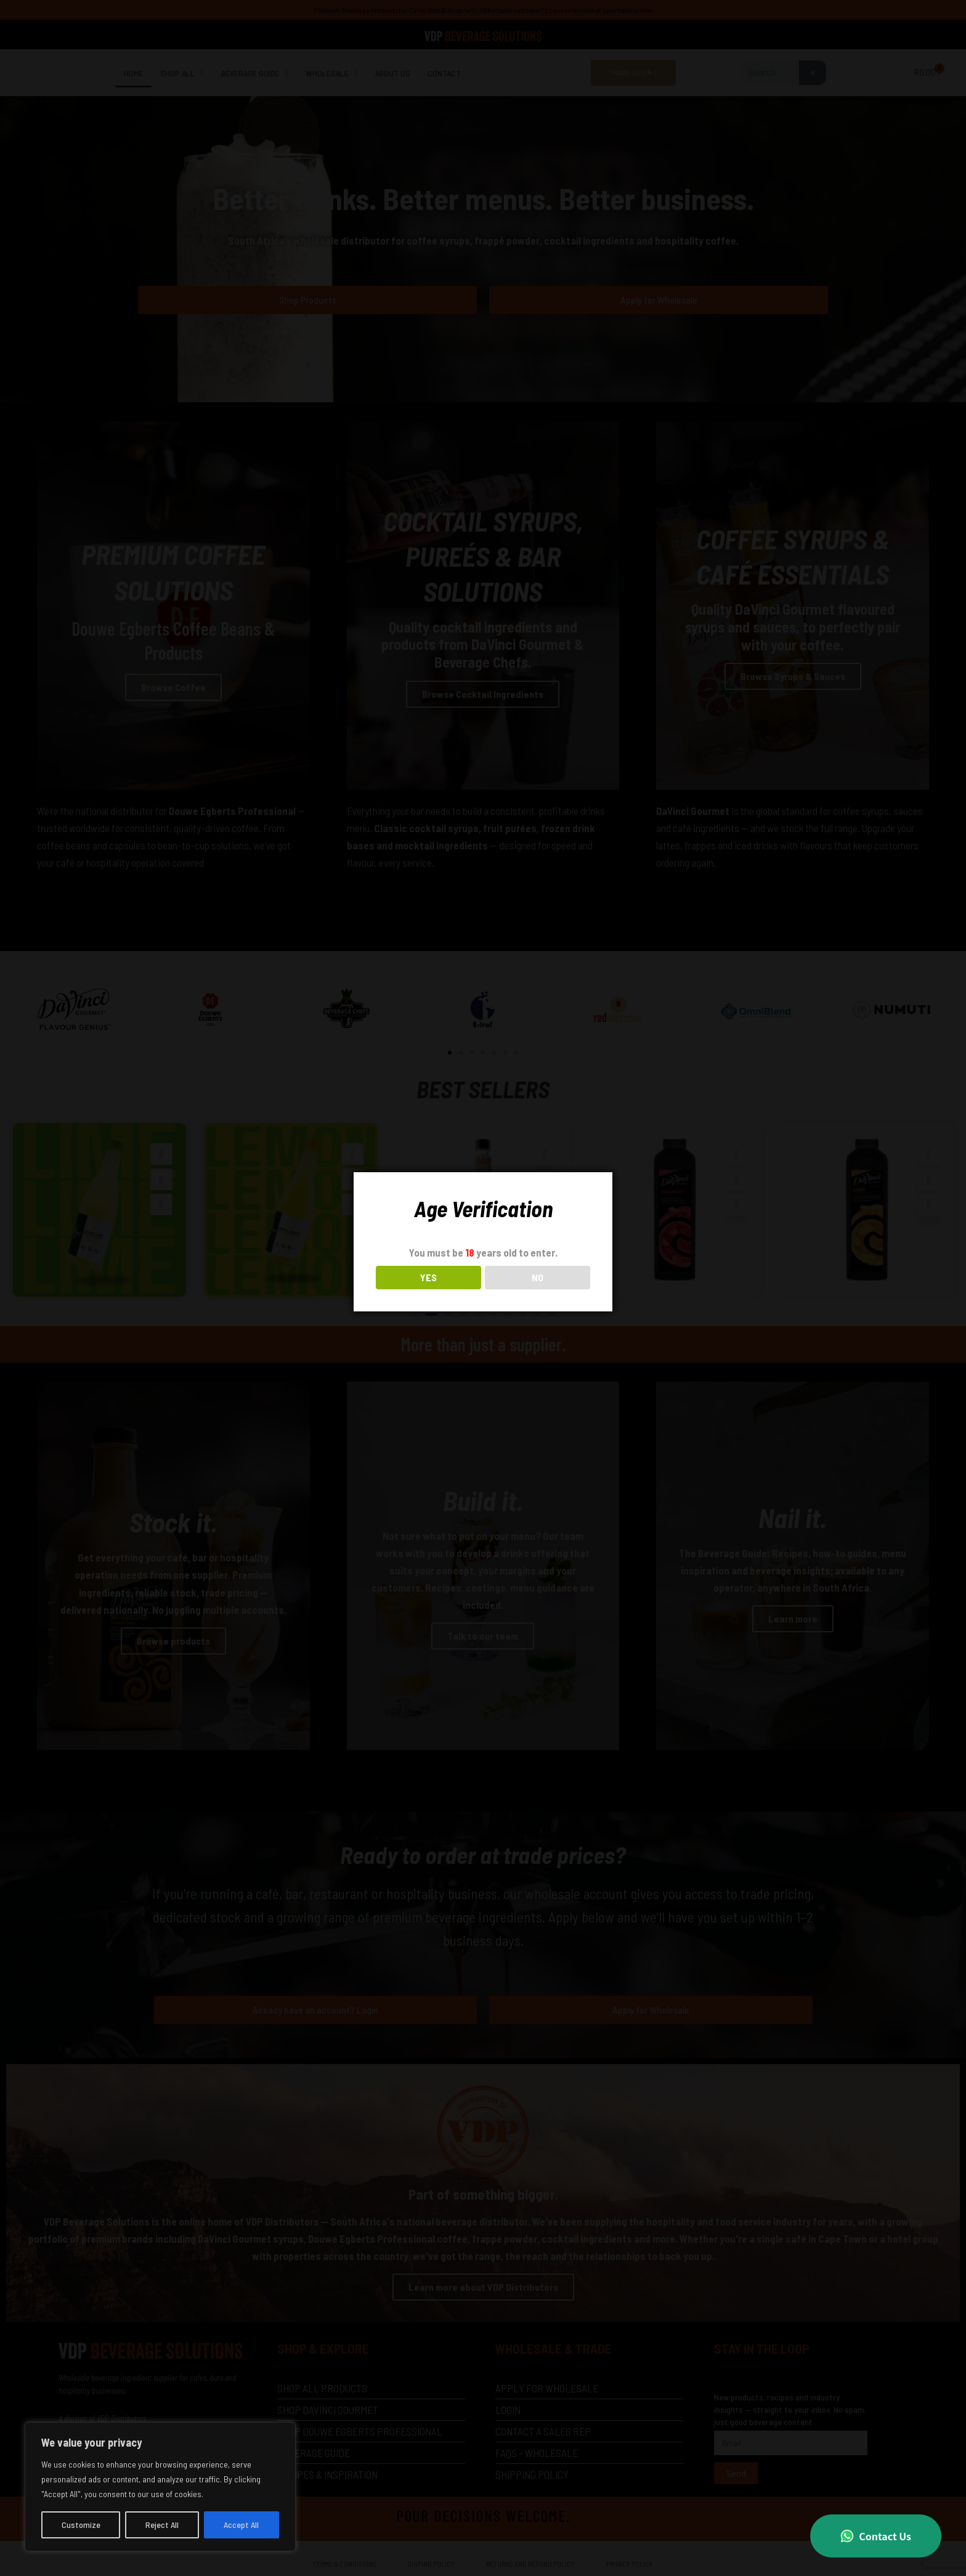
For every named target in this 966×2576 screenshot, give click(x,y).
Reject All (162, 2524)
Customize (81, 2524)
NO (537, 1277)
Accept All (241, 2524)
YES (428, 1277)
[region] (160, 2486)
